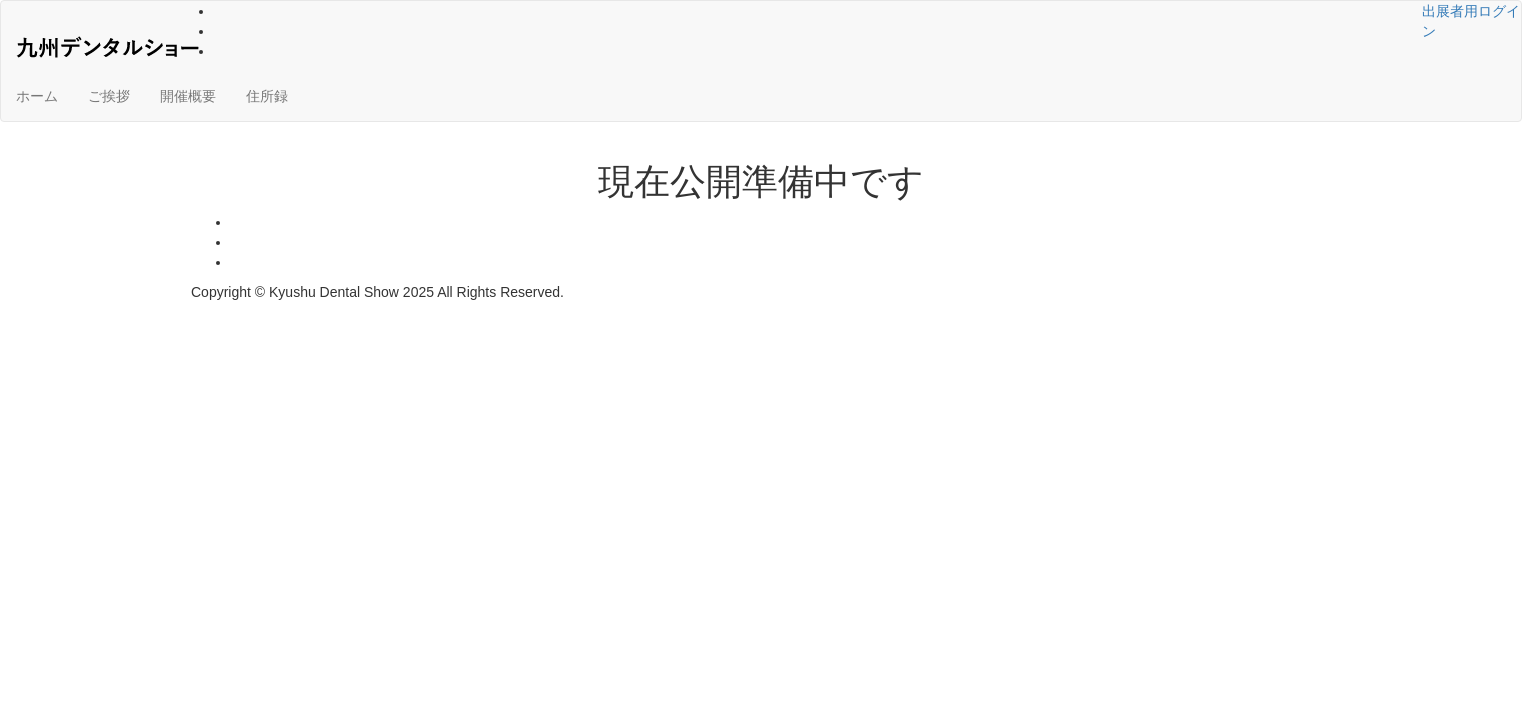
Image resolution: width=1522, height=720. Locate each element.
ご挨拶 (109, 96)
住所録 (267, 96)
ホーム (37, 96)
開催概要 (188, 96)
